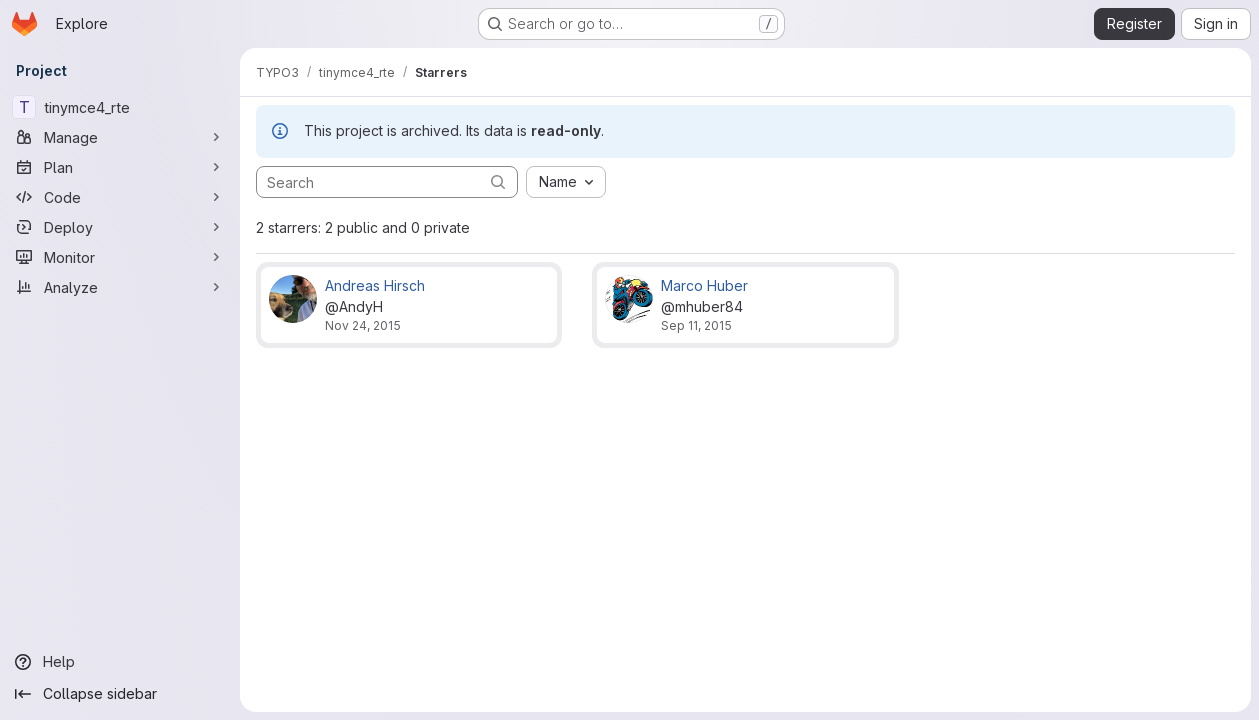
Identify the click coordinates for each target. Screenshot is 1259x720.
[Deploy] (120, 227)
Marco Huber (704, 285)
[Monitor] (120, 257)
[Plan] (120, 167)
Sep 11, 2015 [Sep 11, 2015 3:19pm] (696, 325)
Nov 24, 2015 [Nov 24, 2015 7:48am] (363, 325)
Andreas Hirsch (375, 285)
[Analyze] (120, 287)
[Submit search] (498, 181)
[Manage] (120, 137)
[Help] (120, 662)
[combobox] (566, 182)
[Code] (120, 197)
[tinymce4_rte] (120, 107)
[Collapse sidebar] (120, 694)
